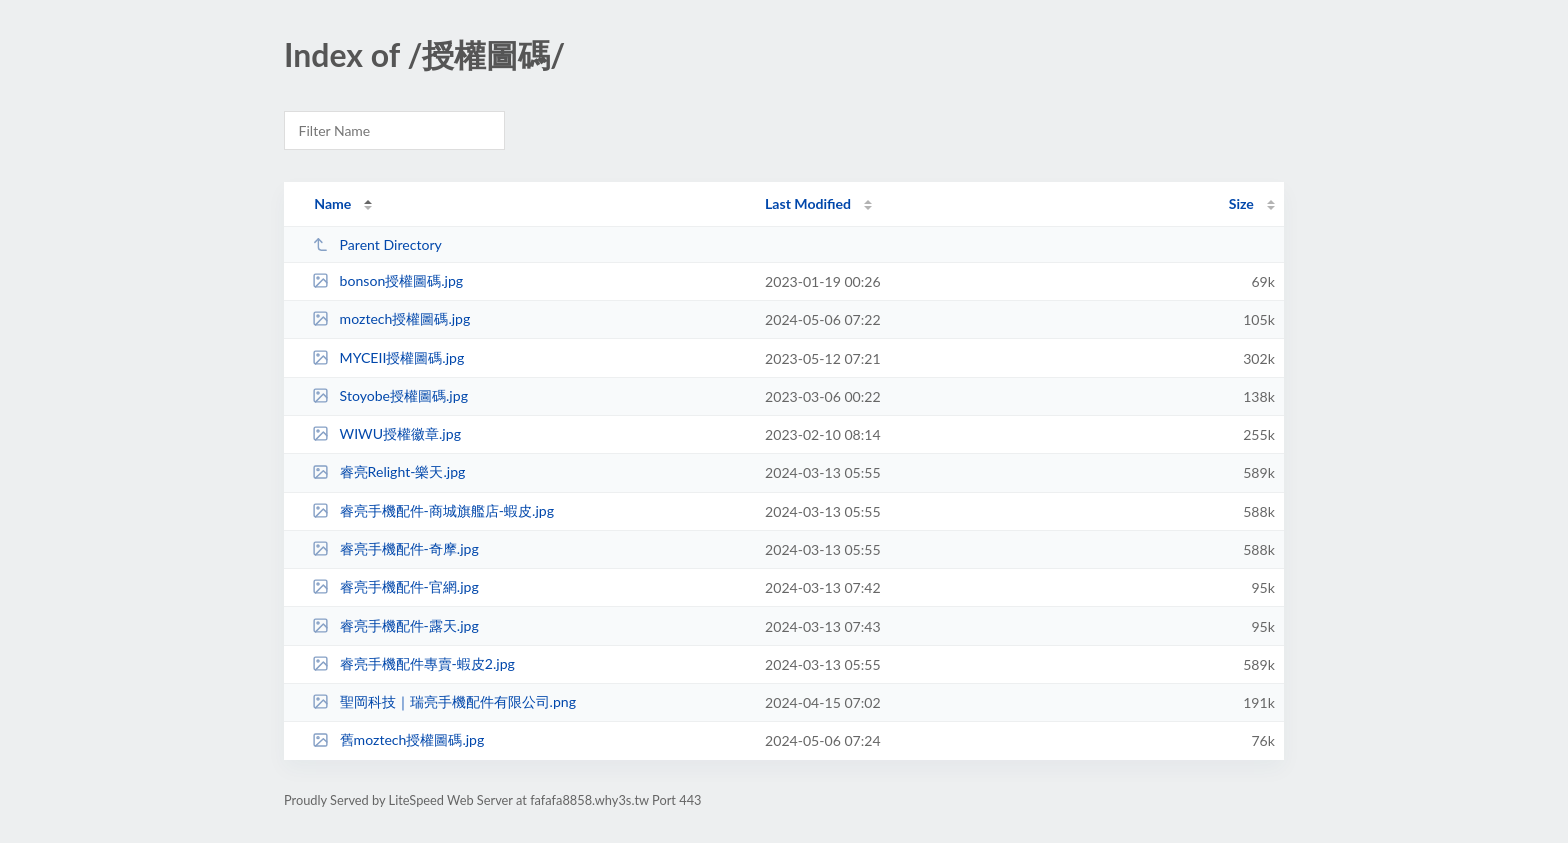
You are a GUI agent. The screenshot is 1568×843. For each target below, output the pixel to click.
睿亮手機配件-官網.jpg (395, 586)
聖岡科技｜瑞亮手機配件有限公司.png (444, 701)
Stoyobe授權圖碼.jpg (390, 395)
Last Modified (808, 203)
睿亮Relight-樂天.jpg (388, 471)
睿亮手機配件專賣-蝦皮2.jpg (413, 663)
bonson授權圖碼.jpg (387, 280)
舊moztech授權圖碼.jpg (398, 739)
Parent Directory (377, 244)
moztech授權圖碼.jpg (391, 318)
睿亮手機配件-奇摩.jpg (395, 548)
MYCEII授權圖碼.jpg (388, 357)
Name (332, 203)
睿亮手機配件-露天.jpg (395, 625)
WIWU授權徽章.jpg (386, 433)
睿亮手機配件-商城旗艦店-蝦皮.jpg (433, 510)
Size (1241, 203)
